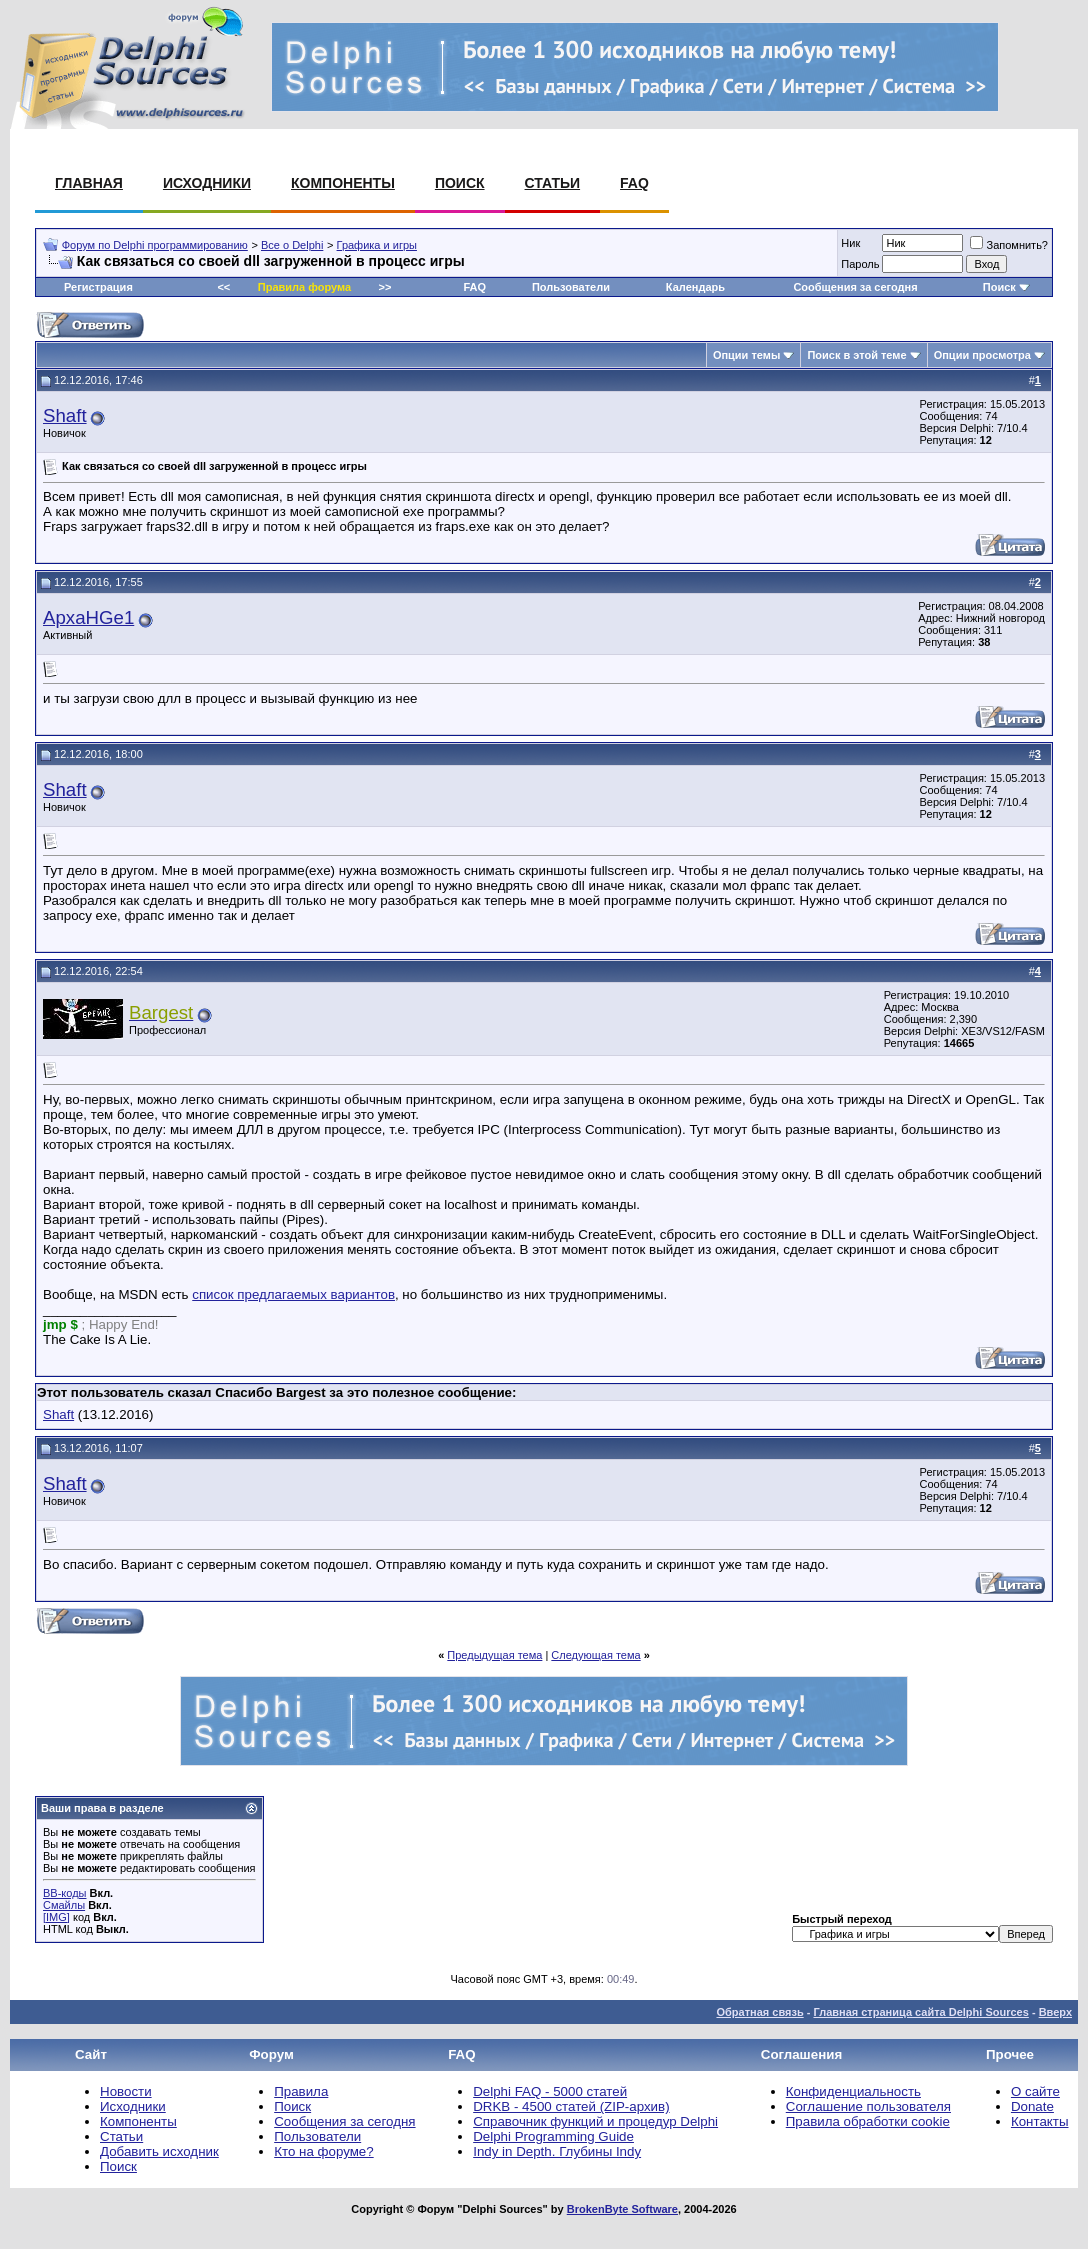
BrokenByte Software (622, 2209)
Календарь (695, 287)
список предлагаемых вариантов (293, 1294)
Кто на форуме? (323, 2151)
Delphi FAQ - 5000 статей (550, 2091)
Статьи (553, 183)
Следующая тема (595, 1655)
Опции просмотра (982, 355)
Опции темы (746, 355)
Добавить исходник (159, 2151)
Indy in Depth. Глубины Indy (557, 2151)
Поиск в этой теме (856, 355)
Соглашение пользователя (868, 2106)
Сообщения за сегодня (855, 287)
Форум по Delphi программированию (155, 245)
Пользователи (571, 287)
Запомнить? (1009, 245)
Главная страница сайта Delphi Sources (920, 2012)
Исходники (207, 183)
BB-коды (64, 1893)
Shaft (65, 415)
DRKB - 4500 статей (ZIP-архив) (571, 2106)
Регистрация (98, 287)
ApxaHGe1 (88, 617)
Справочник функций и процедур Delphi (595, 2121)
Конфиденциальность (853, 2091)
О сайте (1035, 2091)
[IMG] (56, 1917)
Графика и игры (377, 245)
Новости (126, 2091)
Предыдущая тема (494, 1655)
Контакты (1040, 2121)
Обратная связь (759, 2012)
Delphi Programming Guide (553, 2136)
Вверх (1055, 2012)
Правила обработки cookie (868, 2121)
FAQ (634, 183)
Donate (1032, 2106)
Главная (89, 183)
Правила (301, 2091)
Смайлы (64, 1905)
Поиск (460, 183)
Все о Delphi (292, 245)
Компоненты (343, 183)
